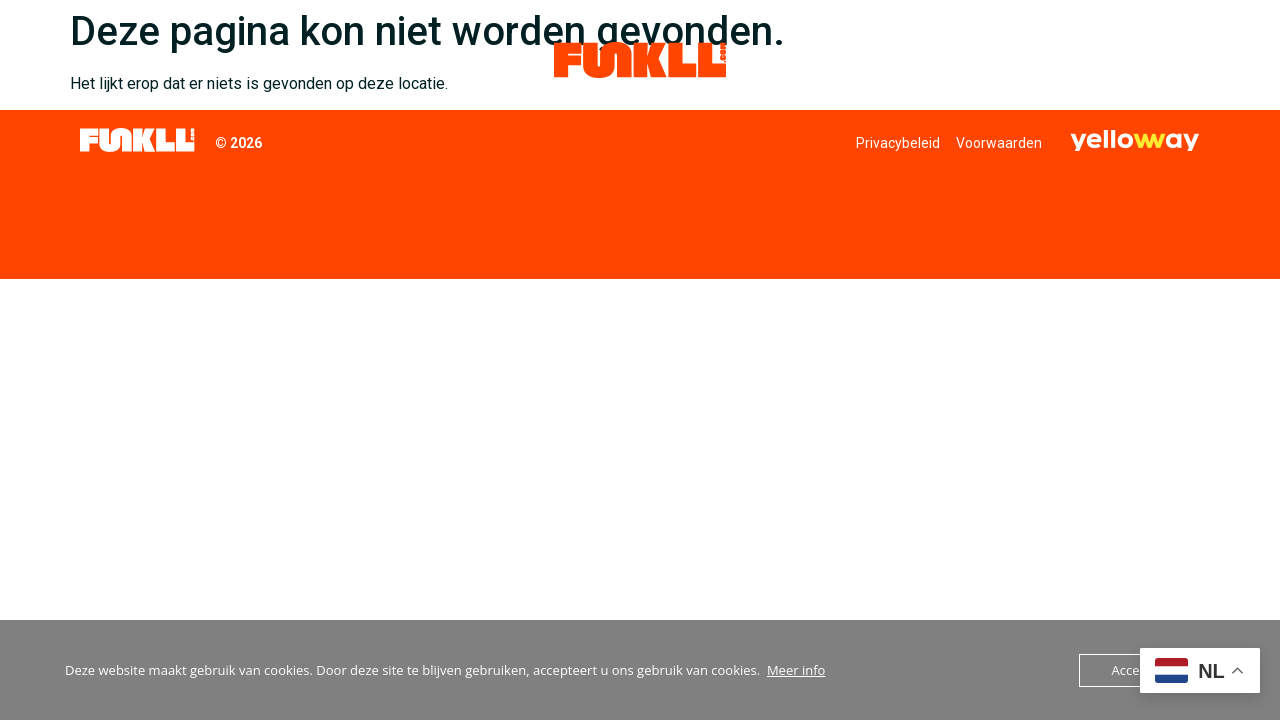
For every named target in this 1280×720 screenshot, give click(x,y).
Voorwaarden (999, 143)
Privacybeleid (898, 143)
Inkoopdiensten (279, 59)
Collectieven (139, 60)
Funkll (983, 60)
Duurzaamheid (416, 59)
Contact (1157, 59)
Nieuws (1072, 59)
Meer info (796, 670)
